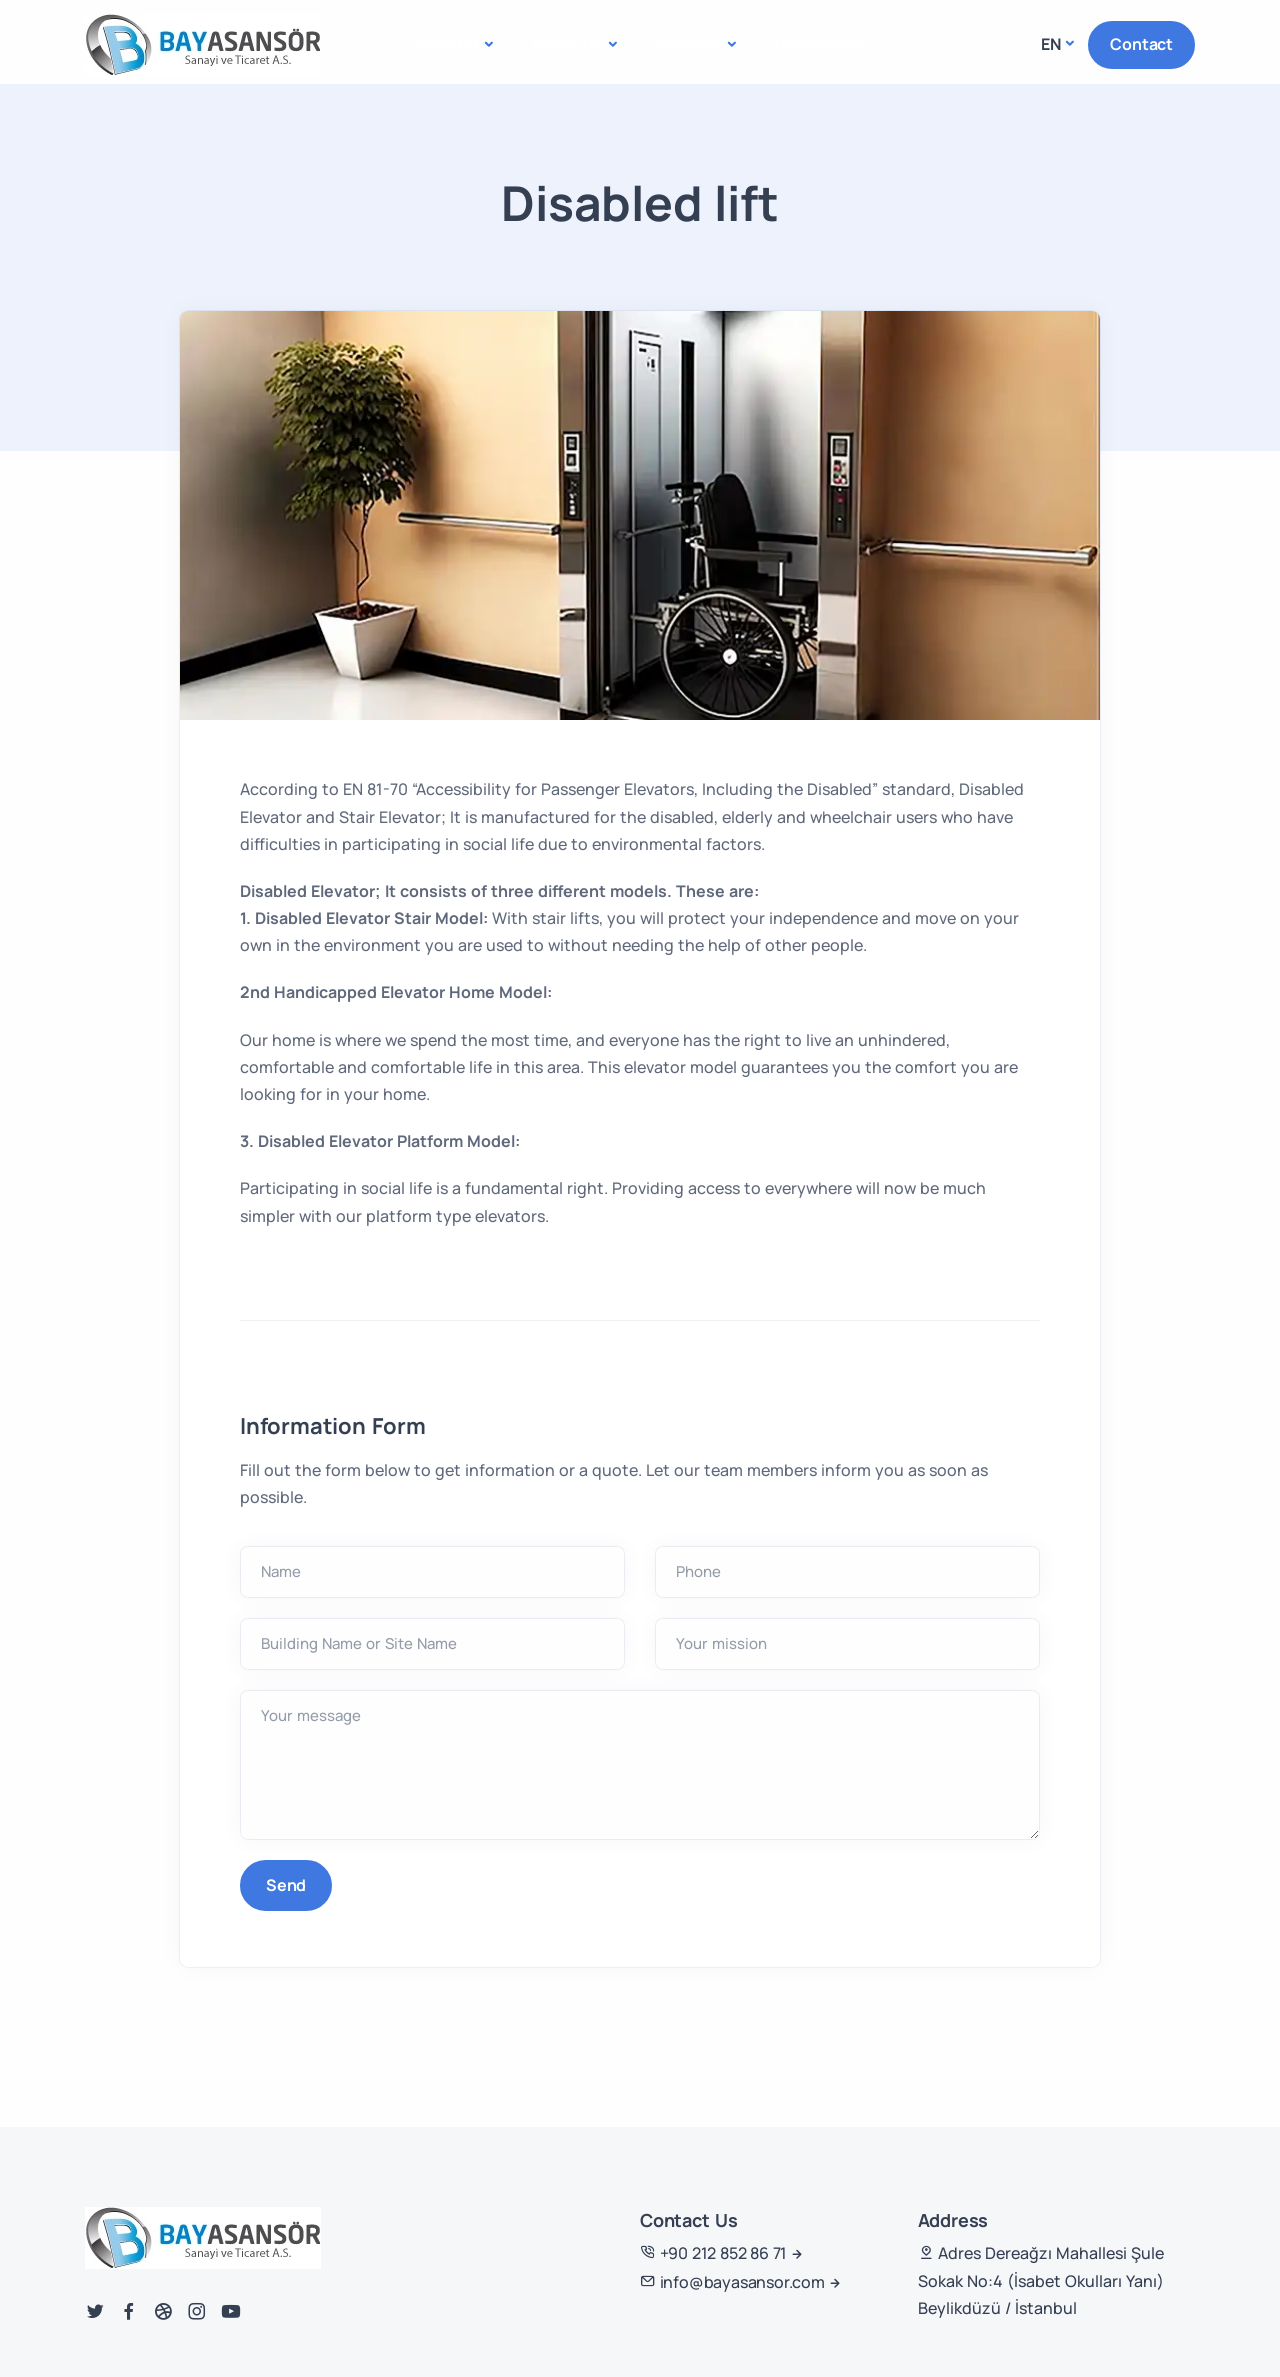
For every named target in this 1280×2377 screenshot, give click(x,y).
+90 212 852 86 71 (713, 2253)
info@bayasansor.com (732, 2282)
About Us (566, 43)
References (819, 43)
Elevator (447, 43)
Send (286, 1885)
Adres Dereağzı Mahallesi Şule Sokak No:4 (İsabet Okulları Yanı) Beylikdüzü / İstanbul (1041, 2280)
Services (689, 43)
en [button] (1051, 44)
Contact (1141, 44)
